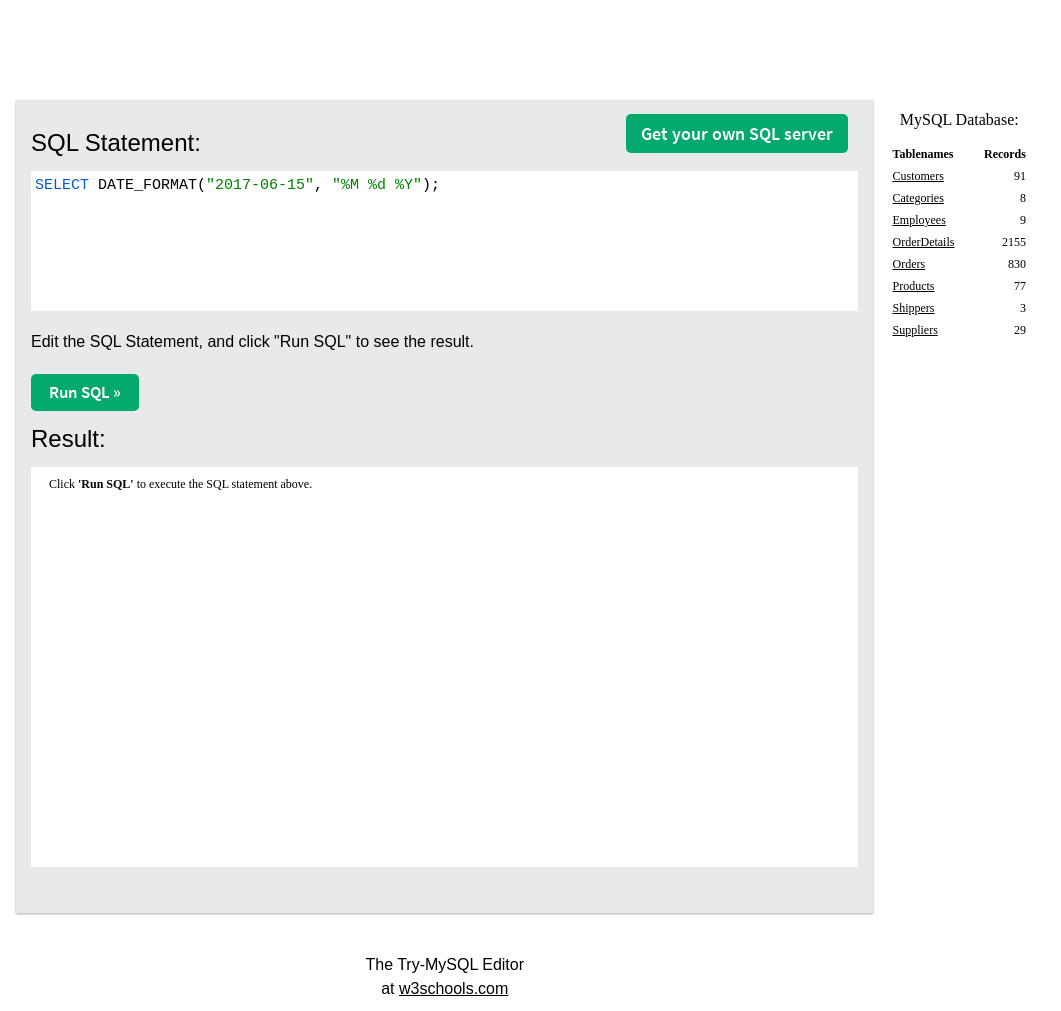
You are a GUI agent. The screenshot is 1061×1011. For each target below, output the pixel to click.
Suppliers (914, 330)
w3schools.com (453, 988)
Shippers (913, 308)
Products (913, 286)
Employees (918, 220)
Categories (917, 198)
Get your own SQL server (737, 133)
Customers (917, 176)
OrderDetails (923, 242)
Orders (908, 264)
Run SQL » (85, 392)
